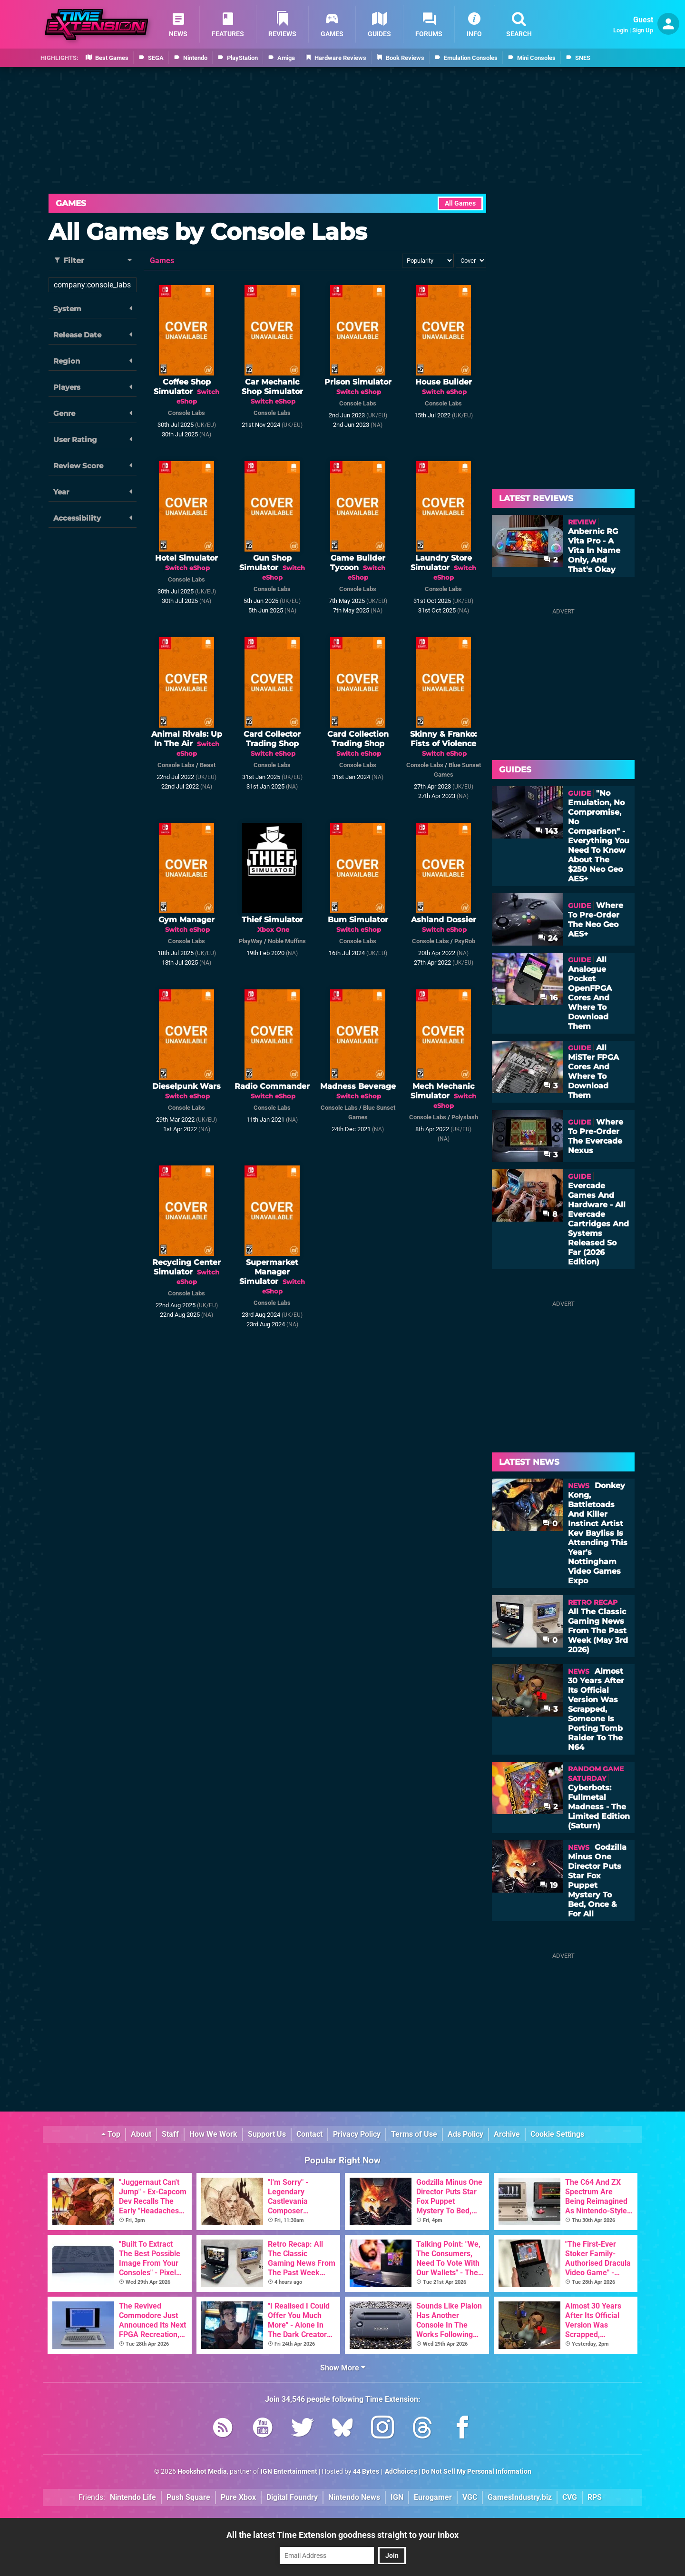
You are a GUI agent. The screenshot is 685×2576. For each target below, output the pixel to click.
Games (71, 203)
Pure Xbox (238, 2497)
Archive (507, 2134)
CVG (569, 2497)
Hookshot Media (202, 2471)
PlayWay (251, 941)
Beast (207, 765)
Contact (309, 2134)
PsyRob (464, 941)
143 (546, 831)
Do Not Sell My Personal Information (476, 2471)
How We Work (213, 2134)
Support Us (267, 2134)
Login (620, 30)
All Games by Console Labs (208, 232)
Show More (342, 2367)
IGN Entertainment (289, 2471)
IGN (397, 2497)
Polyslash (464, 1117)
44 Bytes (366, 2471)
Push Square (188, 2497)
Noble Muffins (287, 941)
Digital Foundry (292, 2497)
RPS (594, 2497)
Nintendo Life (133, 2497)
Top (110, 2134)
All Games (460, 203)
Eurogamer (433, 2497)
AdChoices (400, 2471)
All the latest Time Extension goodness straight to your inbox (342, 2535)
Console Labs (186, 412)
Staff (170, 2134)
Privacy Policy (357, 2134)
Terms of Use (414, 2134)
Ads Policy (465, 2134)
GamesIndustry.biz (520, 2497)
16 (549, 997)
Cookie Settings (557, 2134)
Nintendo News (354, 2497)
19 (549, 1885)
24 (548, 938)
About (141, 2134)
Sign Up (642, 30)
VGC (469, 2497)
